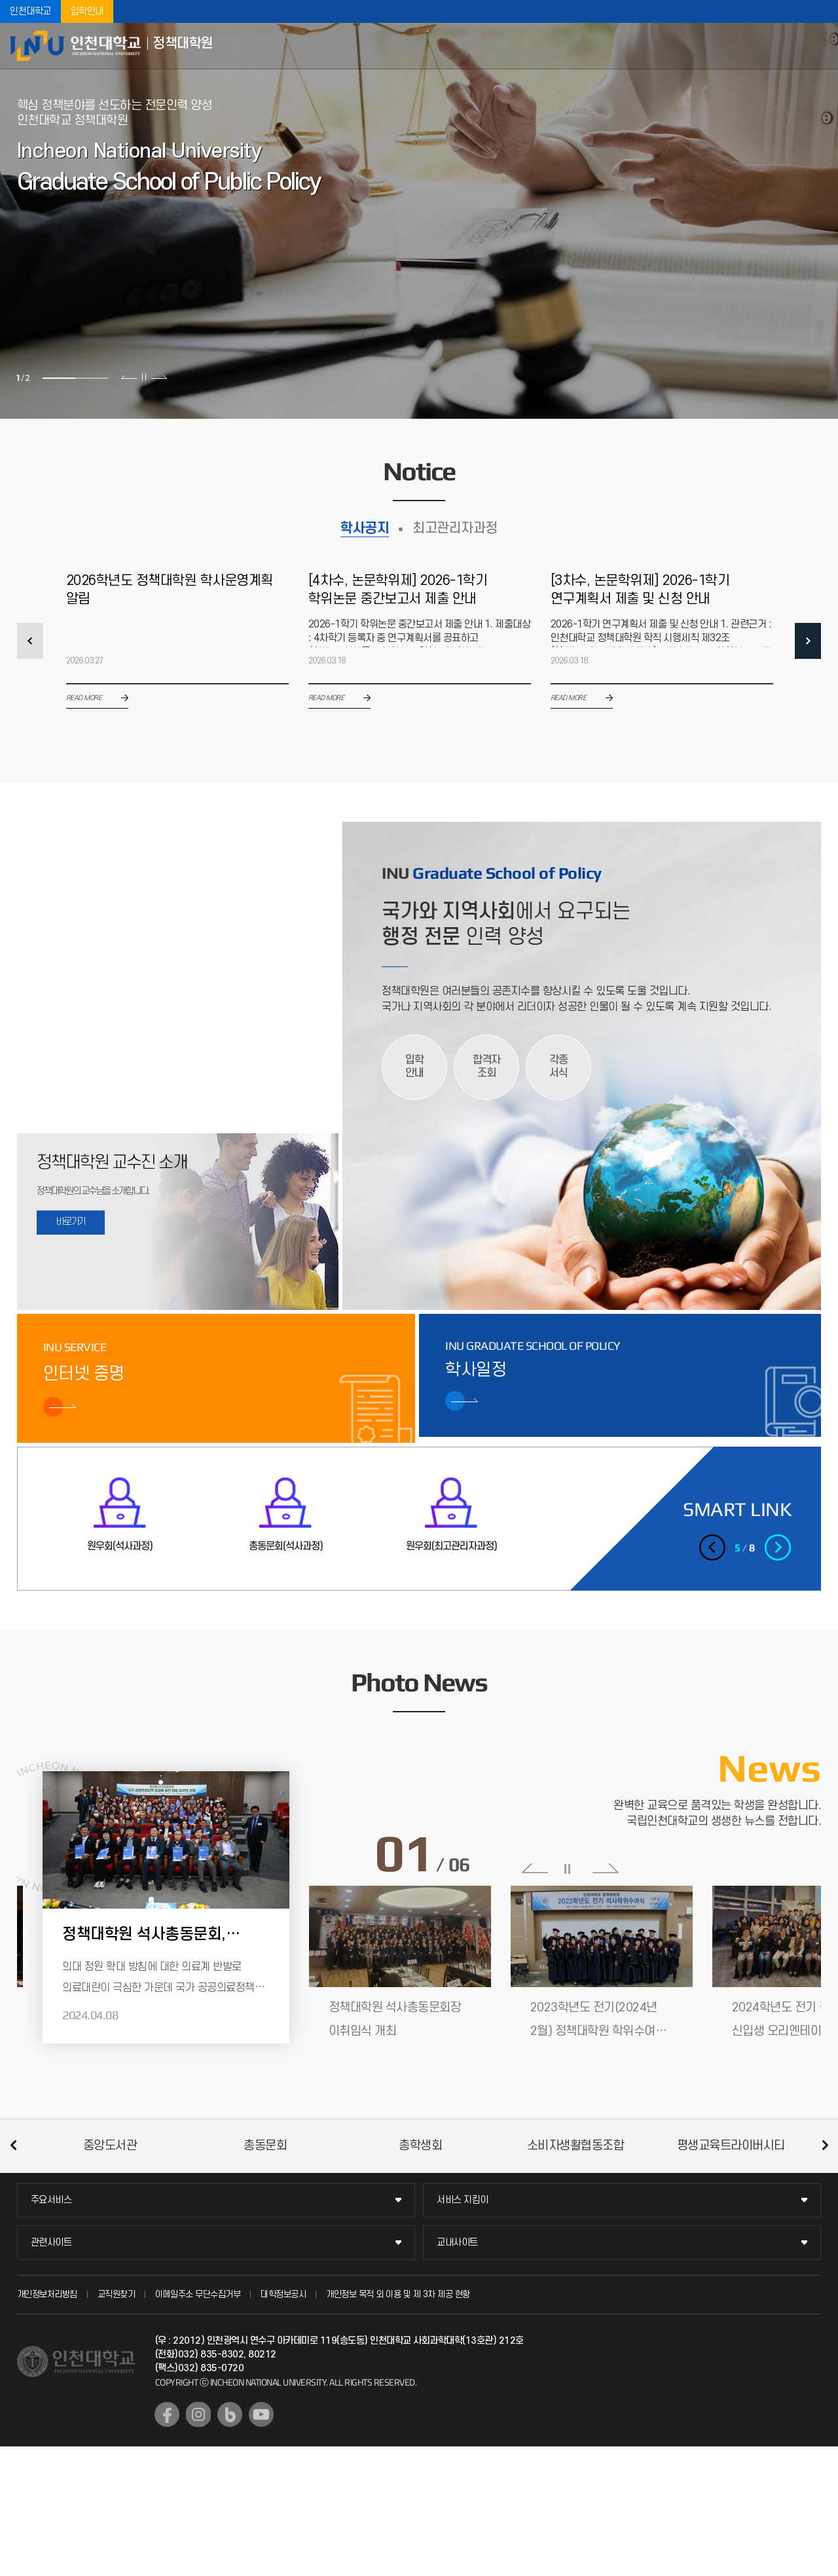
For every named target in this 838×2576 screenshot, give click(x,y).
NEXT (808, 641)
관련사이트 (51, 2242)
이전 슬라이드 (129, 377)
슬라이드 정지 (144, 377)
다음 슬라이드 (159, 377)
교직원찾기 (117, 2294)
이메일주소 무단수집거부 (197, 2294)
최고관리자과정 (455, 528)
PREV (30, 641)
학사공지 (364, 528)
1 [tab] (59, 378)
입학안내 (87, 11)
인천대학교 (30, 11)
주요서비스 (51, 2200)
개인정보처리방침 (47, 2294)
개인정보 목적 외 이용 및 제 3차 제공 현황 (398, 2294)
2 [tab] (91, 378)
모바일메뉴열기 (818, 46)
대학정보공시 (283, 2294)
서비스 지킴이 (462, 2200)
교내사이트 (457, 2242)
